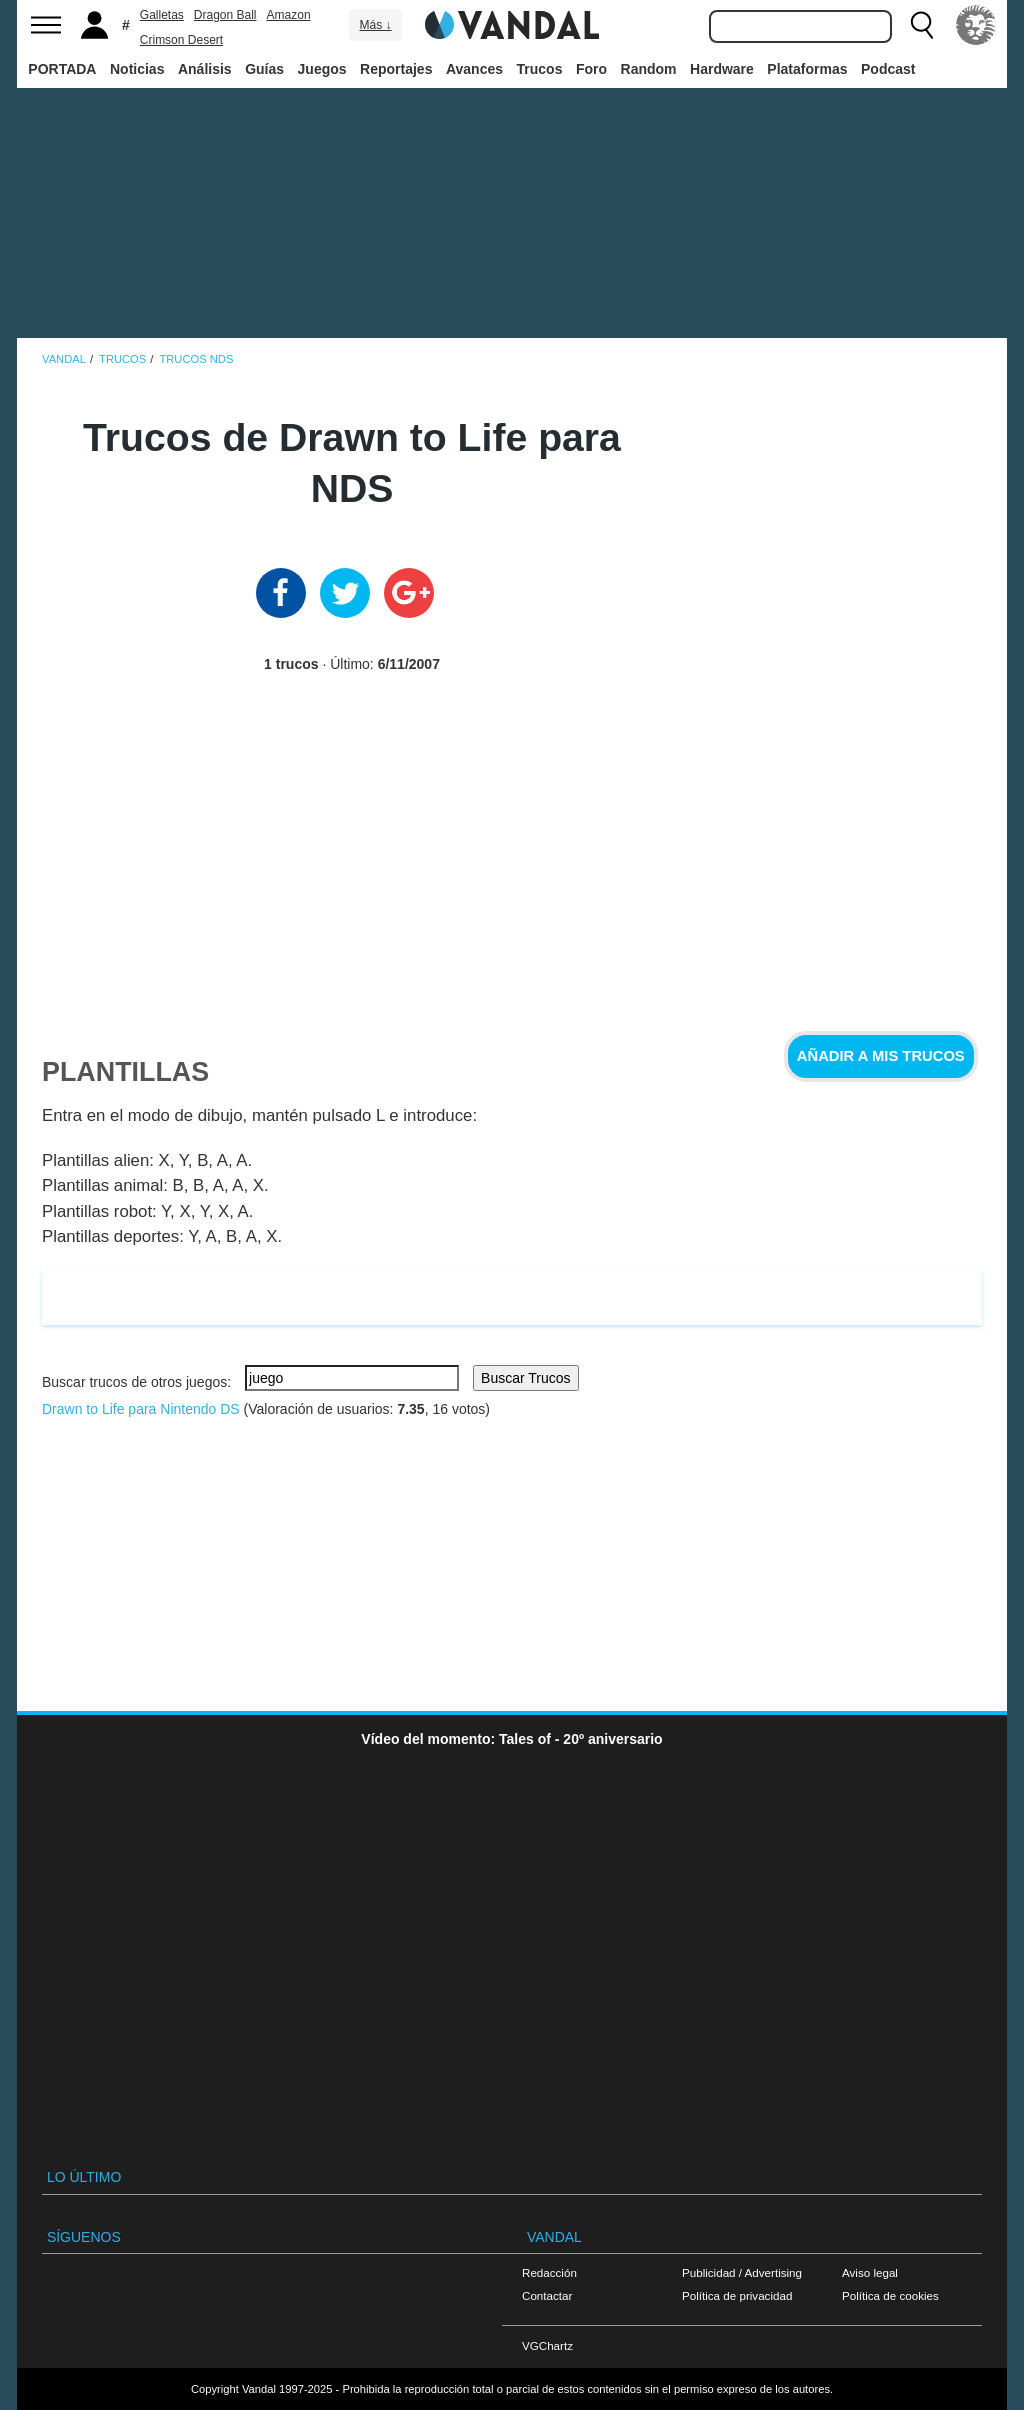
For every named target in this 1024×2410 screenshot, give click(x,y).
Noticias (137, 69)
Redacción (549, 2272)
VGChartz (547, 2345)
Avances (474, 69)
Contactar (547, 2295)
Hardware (722, 69)
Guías (264, 69)
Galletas (162, 15)
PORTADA (62, 69)
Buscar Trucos (525, 1378)
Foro (591, 69)
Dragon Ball (225, 15)
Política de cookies (890, 2295)
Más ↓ (375, 25)
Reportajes (396, 69)
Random (649, 69)
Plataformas (807, 69)
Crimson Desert (181, 40)
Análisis (205, 69)
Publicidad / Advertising (742, 2272)
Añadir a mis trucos (881, 1056)
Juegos (322, 69)
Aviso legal (870, 2272)
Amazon (289, 15)
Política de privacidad (737, 2295)
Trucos (540, 69)
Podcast (888, 69)
